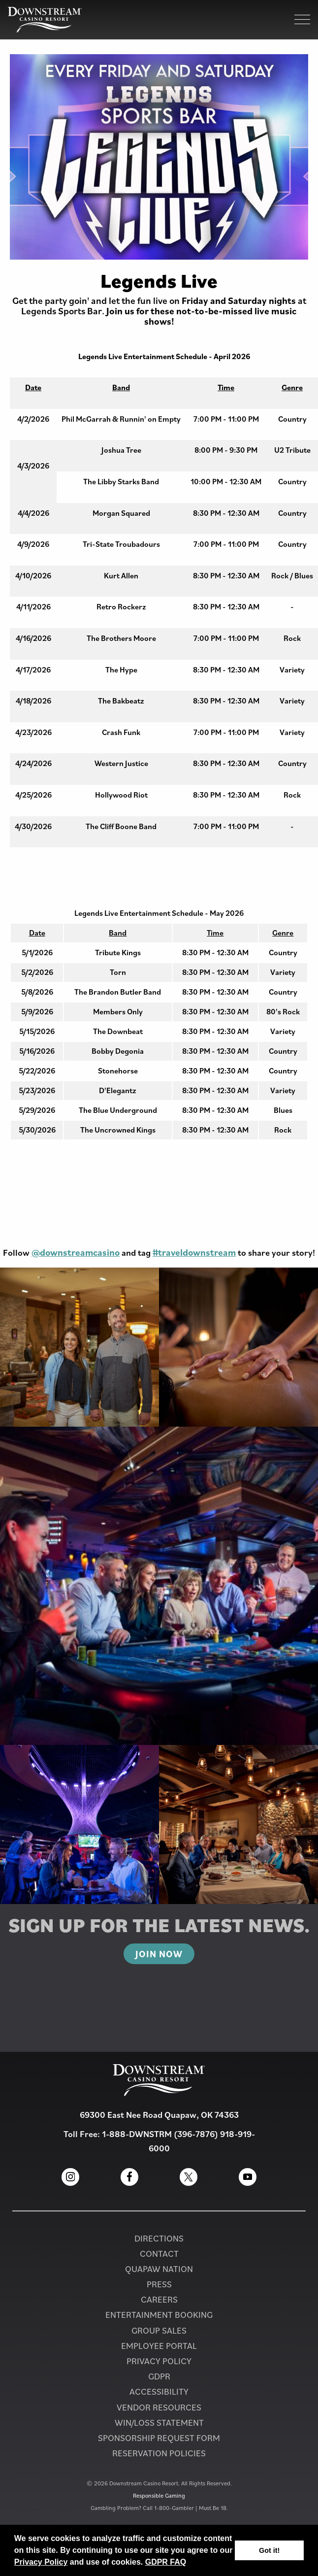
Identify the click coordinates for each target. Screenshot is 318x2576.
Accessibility (159, 2391)
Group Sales (159, 2330)
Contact (159, 2253)
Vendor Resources (159, 2407)
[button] (190, 2563)
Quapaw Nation (159, 2269)
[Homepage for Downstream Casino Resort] (45, 20)
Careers (159, 2299)
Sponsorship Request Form (159, 2437)
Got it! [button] (269, 2550)
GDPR (159, 2376)
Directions (159, 2238)
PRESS (159, 2284)
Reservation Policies (159, 2453)
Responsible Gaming (159, 2495)
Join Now (159, 1954)
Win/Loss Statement (159, 2422)
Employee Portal (159, 2345)
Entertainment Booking (159, 2314)
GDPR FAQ (166, 2562)
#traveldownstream (194, 1252)
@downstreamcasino (76, 1252)
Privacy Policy (41, 2562)
